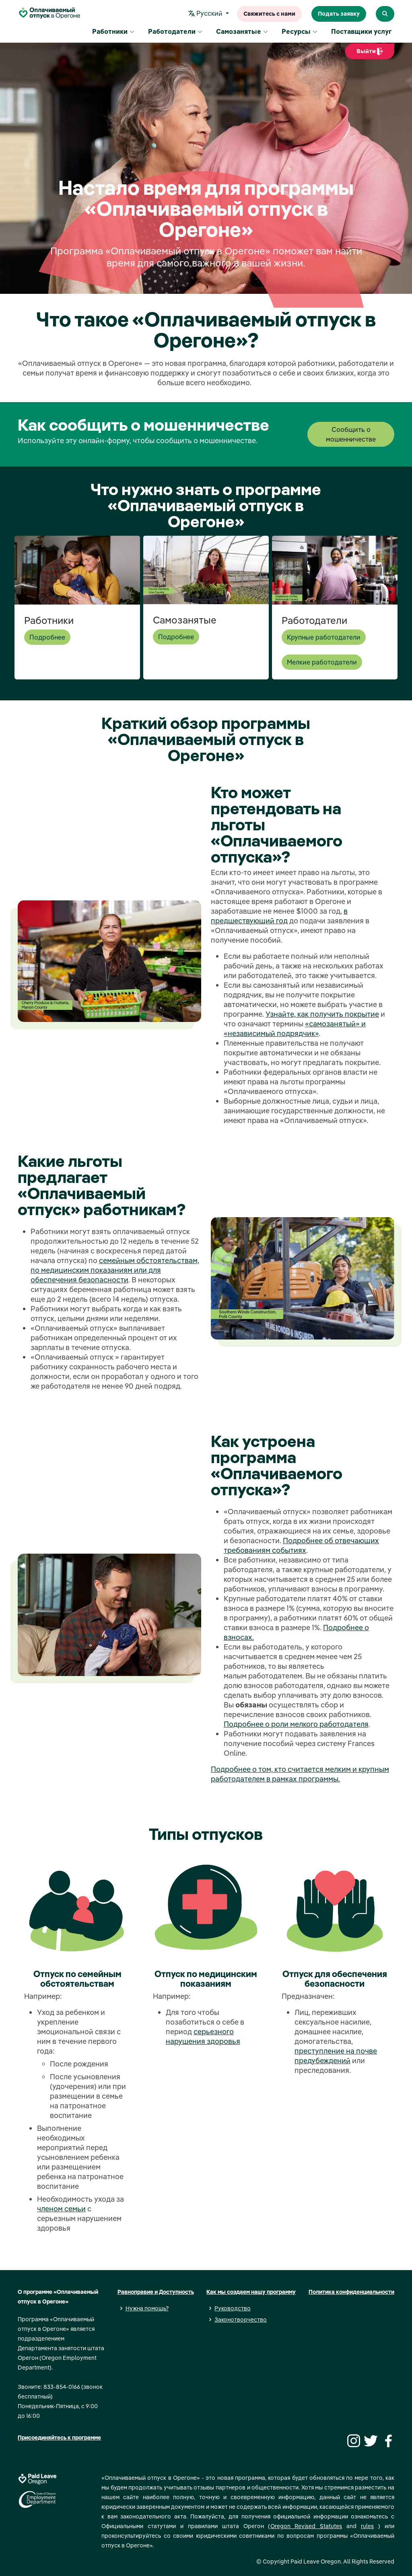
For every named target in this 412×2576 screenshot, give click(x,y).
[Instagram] (352, 2440)
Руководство (232, 2308)
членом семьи (61, 2208)
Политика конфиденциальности (351, 2292)
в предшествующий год (279, 915)
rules (367, 2526)
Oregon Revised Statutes (306, 2526)
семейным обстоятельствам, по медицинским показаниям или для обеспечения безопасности (115, 1270)
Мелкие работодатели (322, 662)
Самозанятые (242, 32)
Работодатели (175, 32)
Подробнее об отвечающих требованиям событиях (301, 1545)
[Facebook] (387, 2440)
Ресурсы (299, 32)
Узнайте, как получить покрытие (322, 1014)
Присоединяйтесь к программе (59, 2437)
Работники (113, 32)
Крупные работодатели (323, 637)
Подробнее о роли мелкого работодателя (296, 1724)
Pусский (206, 14)
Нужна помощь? (147, 2308)
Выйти (369, 54)
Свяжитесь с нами (269, 14)
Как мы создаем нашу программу (251, 2292)
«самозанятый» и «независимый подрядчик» (295, 1028)
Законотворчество (240, 2319)
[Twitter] (370, 2440)
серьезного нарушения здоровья (203, 2036)
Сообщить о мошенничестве (351, 434)
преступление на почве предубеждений (336, 2055)
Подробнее (47, 637)
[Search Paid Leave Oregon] (385, 14)
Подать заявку (339, 14)
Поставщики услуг (361, 32)
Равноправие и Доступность (155, 2292)
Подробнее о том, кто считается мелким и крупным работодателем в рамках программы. (300, 1774)
